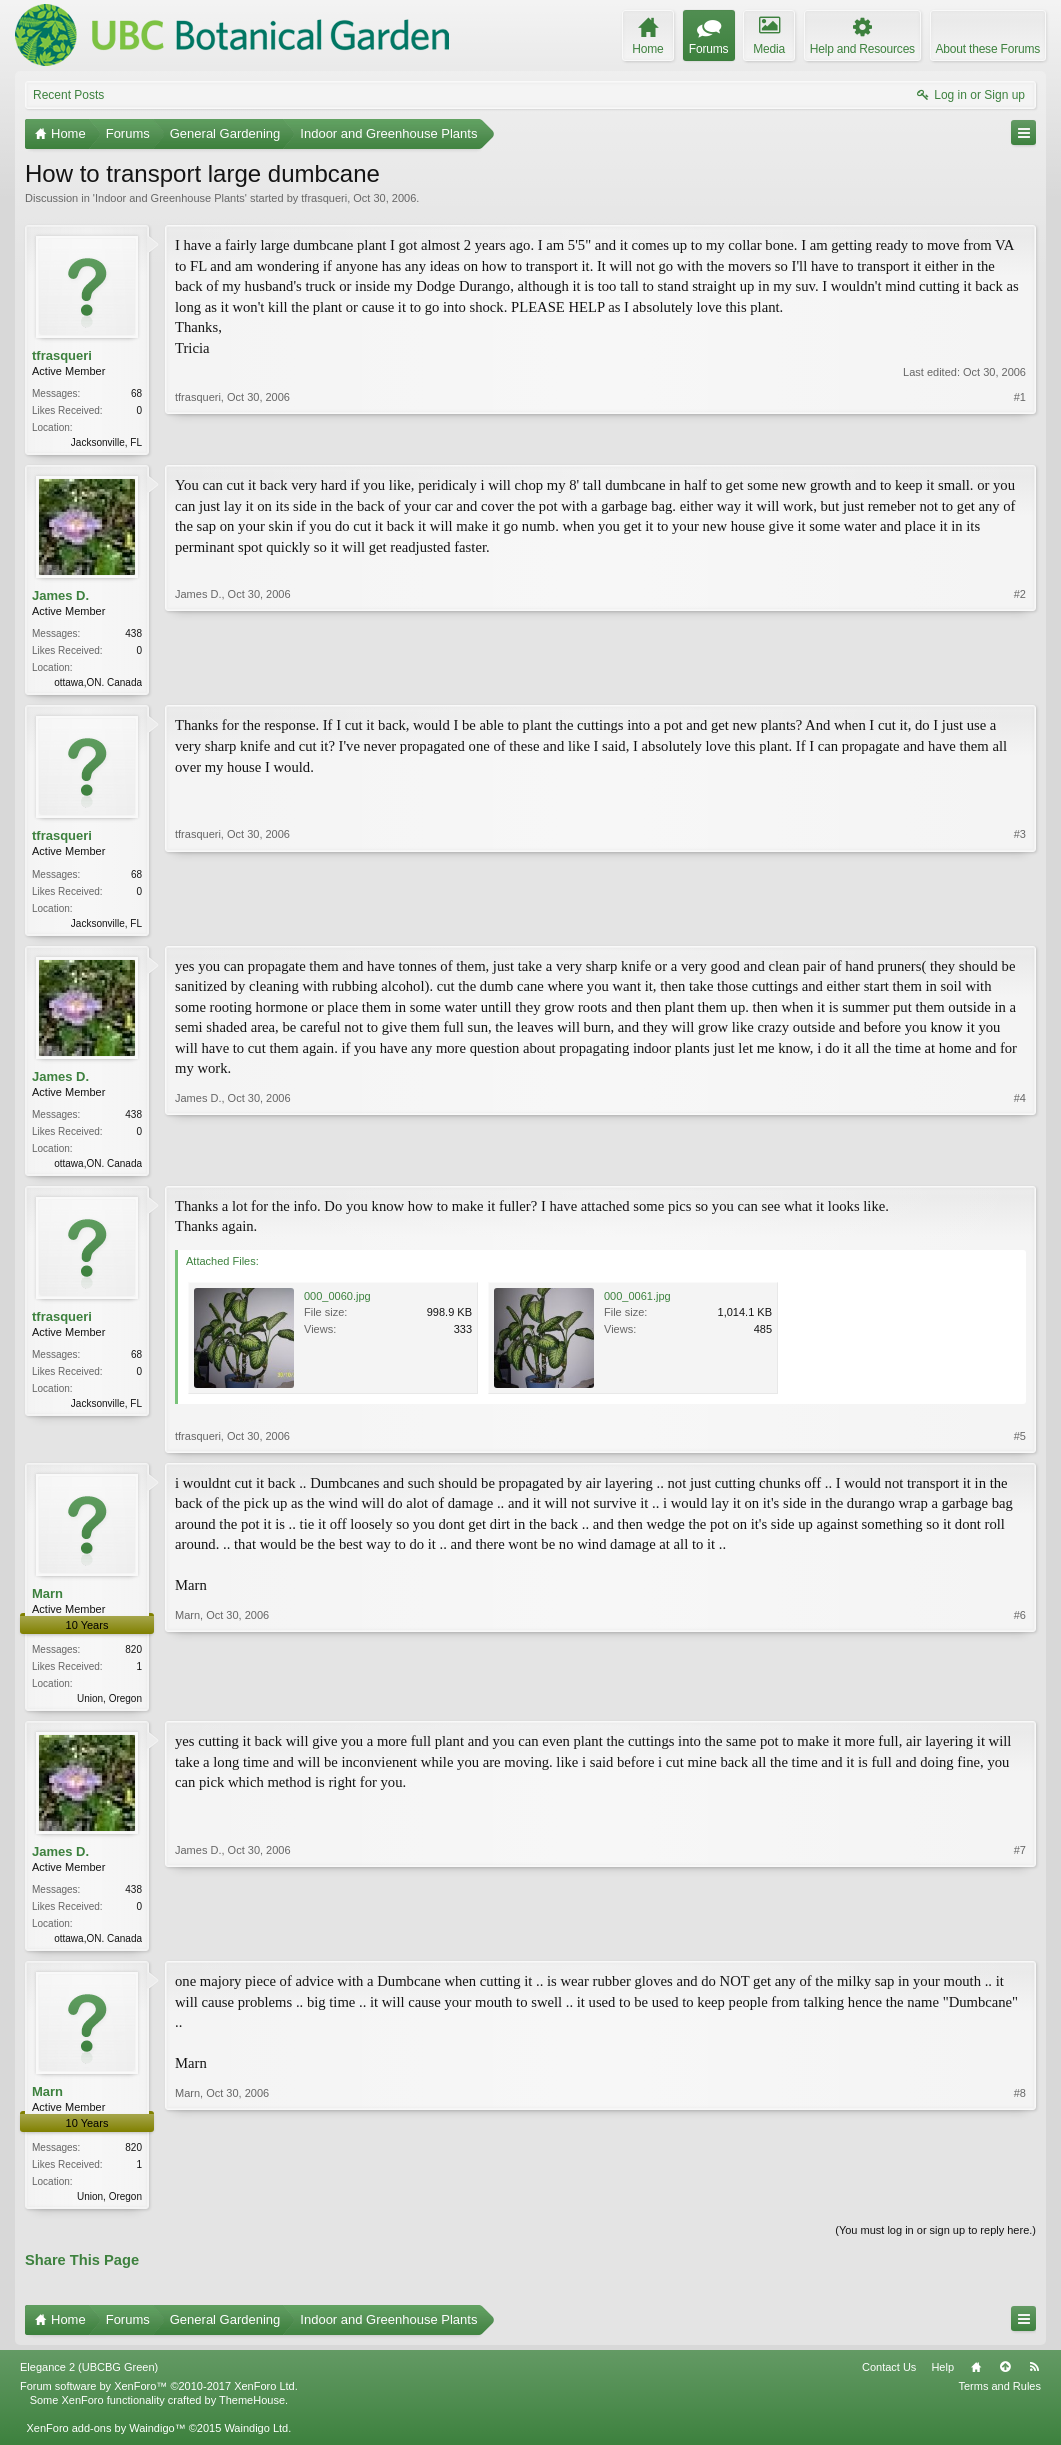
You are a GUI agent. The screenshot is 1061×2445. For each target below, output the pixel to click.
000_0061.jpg (637, 1304)
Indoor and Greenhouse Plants (170, 198)
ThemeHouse (252, 2414)
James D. (60, 597)
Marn (47, 1601)
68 (136, 393)
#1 (1020, 440)
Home (976, 2381)
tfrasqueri (324, 198)
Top (1005, 2381)
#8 (1020, 2206)
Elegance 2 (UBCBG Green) (89, 2381)
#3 (1020, 925)
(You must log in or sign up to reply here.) (935, 2244)
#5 (1020, 1444)
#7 (1020, 1946)
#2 (1020, 682)
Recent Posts (68, 95)
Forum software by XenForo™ (159, 2400)
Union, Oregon (109, 1706)
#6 (1020, 1704)
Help (942, 2381)
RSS (1034, 2381)
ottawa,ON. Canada (98, 685)
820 (133, 1657)
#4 (1020, 1167)
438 (133, 636)
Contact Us (889, 2381)
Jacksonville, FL (106, 442)
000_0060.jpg (337, 1304)
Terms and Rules (999, 2400)
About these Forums (988, 49)
